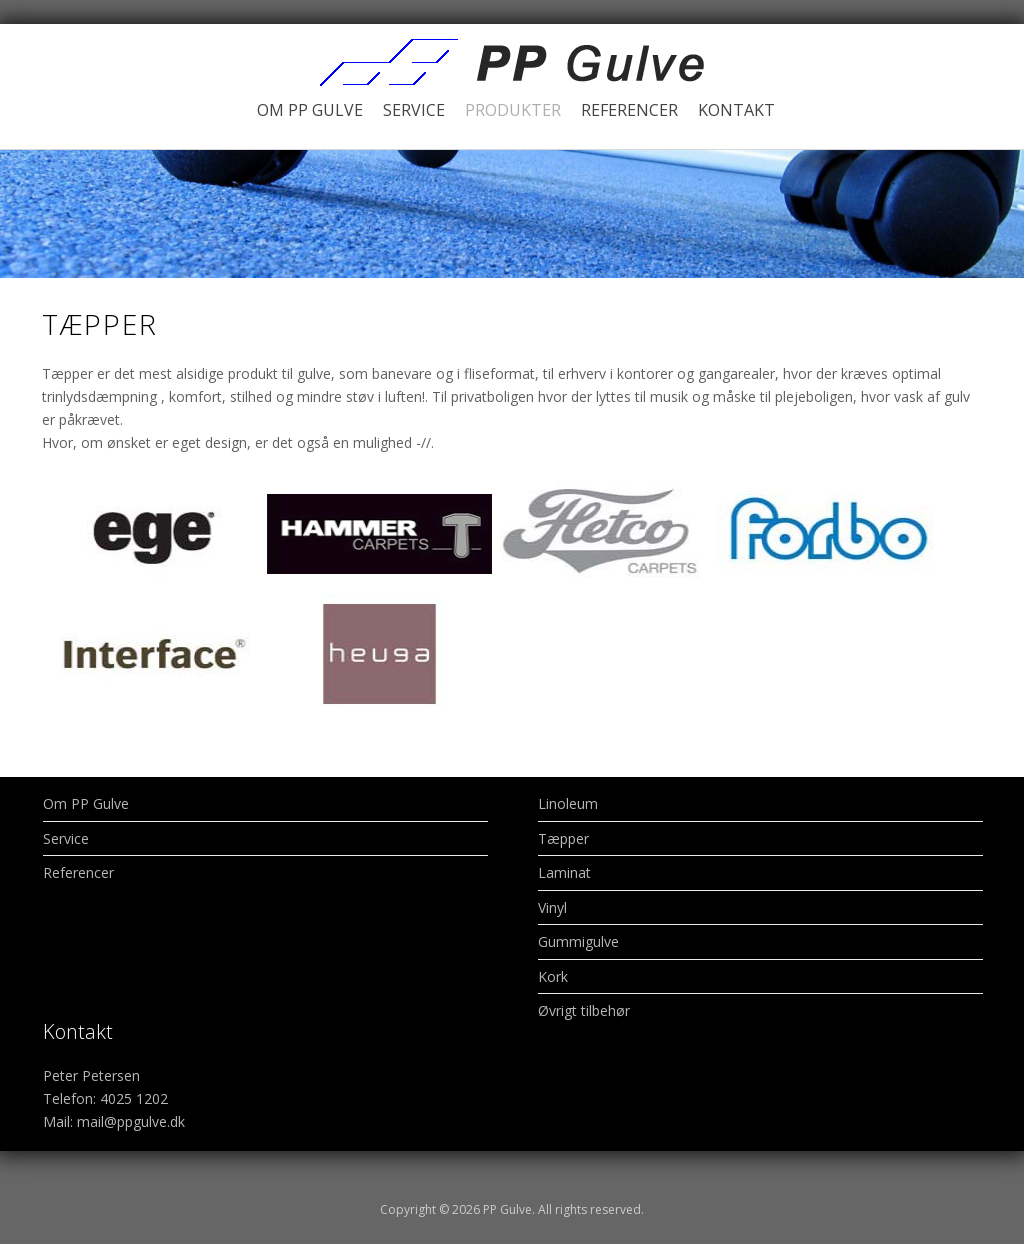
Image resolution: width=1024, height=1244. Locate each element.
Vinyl (552, 907)
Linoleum (568, 803)
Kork (553, 976)
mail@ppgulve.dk (131, 1121)
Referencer (629, 110)
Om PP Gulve (310, 110)
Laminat (564, 872)
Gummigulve (578, 941)
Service (414, 110)
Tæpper (563, 838)
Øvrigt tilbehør (584, 1010)
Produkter (513, 110)
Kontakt (736, 110)
